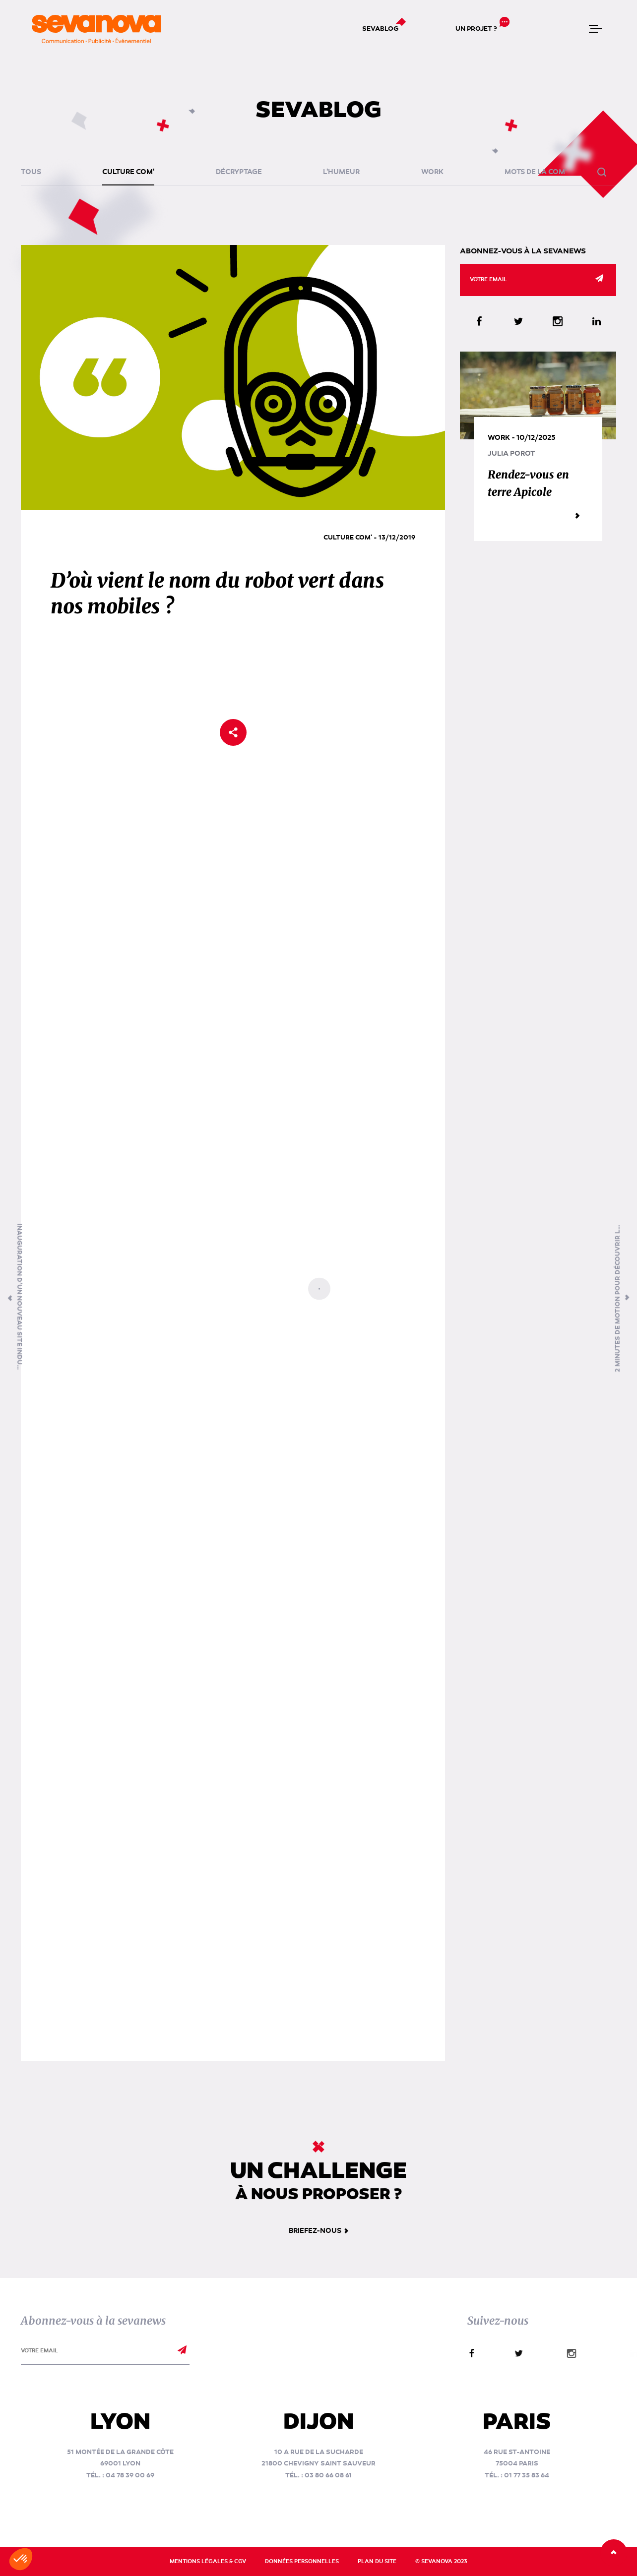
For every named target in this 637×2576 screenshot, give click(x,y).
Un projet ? (476, 29)
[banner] (96, 29)
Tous (31, 172)
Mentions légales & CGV (208, 2561)
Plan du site (377, 2561)
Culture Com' (128, 172)
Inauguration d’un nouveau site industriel (19, 1297)
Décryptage (239, 172)
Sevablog (380, 29)
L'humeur (341, 172)
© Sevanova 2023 (441, 2561)
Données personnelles (302, 2561)
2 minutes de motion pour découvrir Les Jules (618, 1297)
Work (432, 172)
